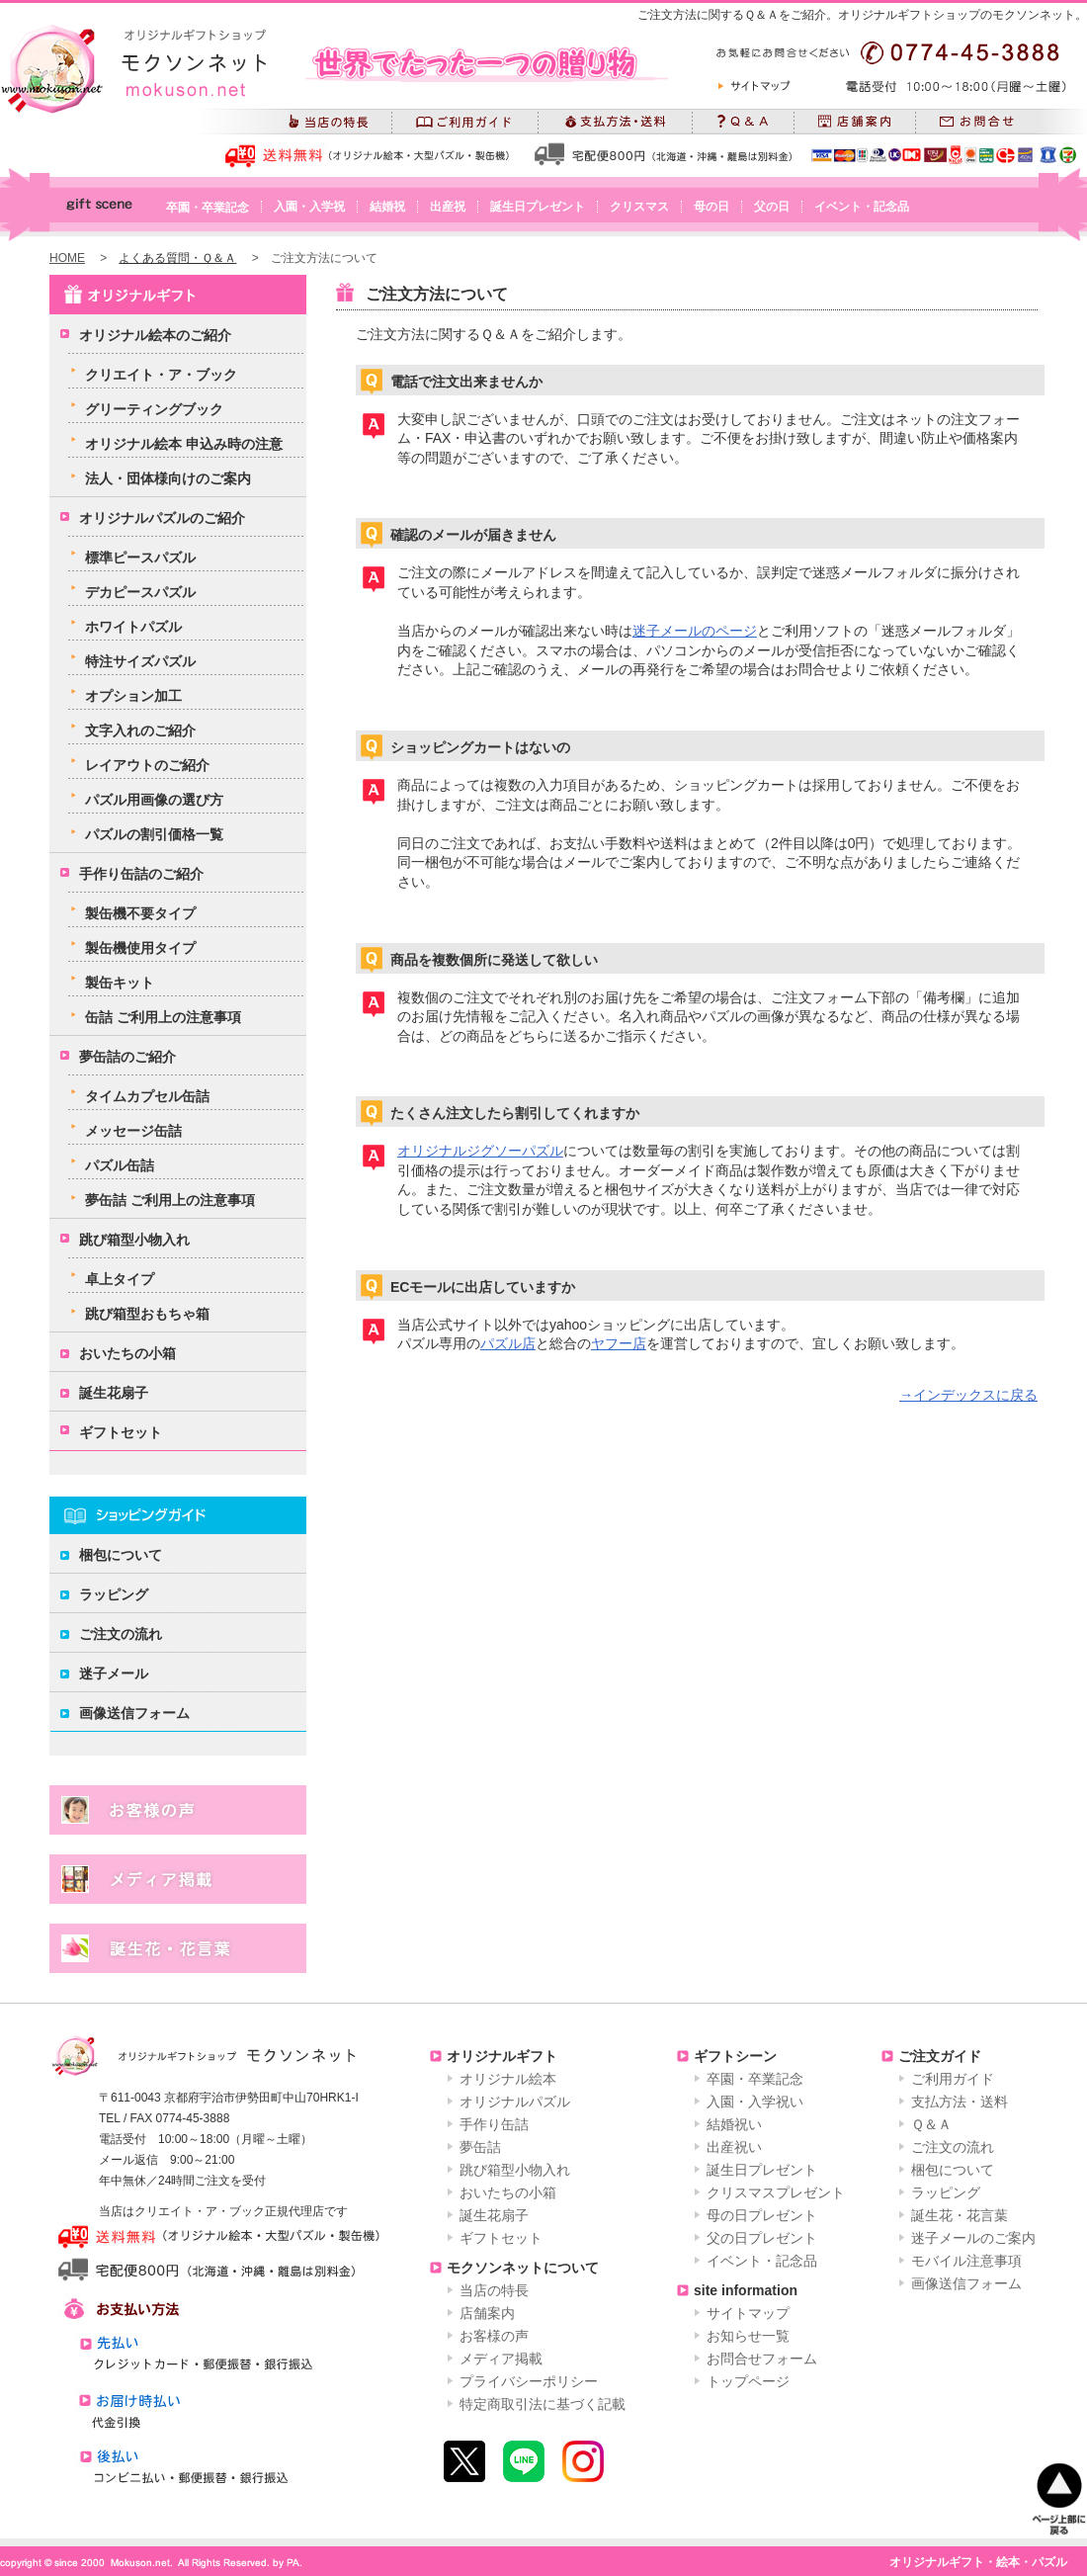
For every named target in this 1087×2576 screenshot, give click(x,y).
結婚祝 (387, 207)
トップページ (748, 2381)
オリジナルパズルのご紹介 (162, 518)
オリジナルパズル (515, 2101)
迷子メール (113, 1673)
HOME (67, 258)
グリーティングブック (154, 409)
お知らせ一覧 (748, 2336)
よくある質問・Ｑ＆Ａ (177, 258)
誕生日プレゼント (537, 207)
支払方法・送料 (959, 2101)
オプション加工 (133, 696)
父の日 (772, 207)
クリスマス (639, 207)
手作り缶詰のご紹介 (141, 874)
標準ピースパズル (140, 557)
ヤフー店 (618, 1343)
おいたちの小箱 (127, 1353)
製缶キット (119, 982)
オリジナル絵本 (508, 2079)
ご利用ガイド (952, 2079)
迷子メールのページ (694, 631)
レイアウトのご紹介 (147, 765)
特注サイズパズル (140, 661)
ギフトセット (120, 1432)
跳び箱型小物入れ (134, 1239)
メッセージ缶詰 (133, 1131)
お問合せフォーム (762, 2358)
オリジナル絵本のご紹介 (155, 335)
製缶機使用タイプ (140, 948)
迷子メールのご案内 (973, 2238)
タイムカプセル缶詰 (147, 1096)
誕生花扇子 (113, 1393)
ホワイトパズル (133, 627)
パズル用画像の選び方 (154, 800)
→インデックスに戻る (968, 1395)
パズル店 (508, 1343)
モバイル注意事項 (966, 2261)
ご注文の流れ (120, 1634)
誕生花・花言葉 (959, 2215)
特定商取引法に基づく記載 (543, 2404)
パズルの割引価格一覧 (154, 834)
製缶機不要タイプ (140, 913)
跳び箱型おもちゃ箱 (147, 1314)
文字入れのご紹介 (140, 730)
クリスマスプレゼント (776, 2192)
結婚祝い (734, 2124)
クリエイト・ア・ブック (161, 375)
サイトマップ (748, 2313)
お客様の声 (494, 2336)
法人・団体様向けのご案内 (168, 478)
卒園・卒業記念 (207, 208)
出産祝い (734, 2147)
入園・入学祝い (755, 2101)
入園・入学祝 (309, 207)
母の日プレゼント (762, 2215)
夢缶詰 (480, 2147)
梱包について (120, 1555)
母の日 (711, 207)
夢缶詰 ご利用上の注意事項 (170, 1200)
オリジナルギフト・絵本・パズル (978, 2562)
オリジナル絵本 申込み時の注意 (184, 444)
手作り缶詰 (494, 2124)
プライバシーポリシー (529, 2381)
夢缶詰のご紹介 (127, 1057)
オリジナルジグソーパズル (480, 1151)
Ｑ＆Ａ (931, 2124)
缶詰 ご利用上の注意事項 (163, 1017)
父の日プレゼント (762, 2238)
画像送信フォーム (134, 1713)
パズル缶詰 (119, 1165)
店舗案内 (487, 2313)
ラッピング (113, 1594)
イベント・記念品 (861, 207)
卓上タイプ (119, 1279)
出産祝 (447, 207)
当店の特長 (494, 2290)
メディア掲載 (501, 2358)
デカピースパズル (140, 592)
